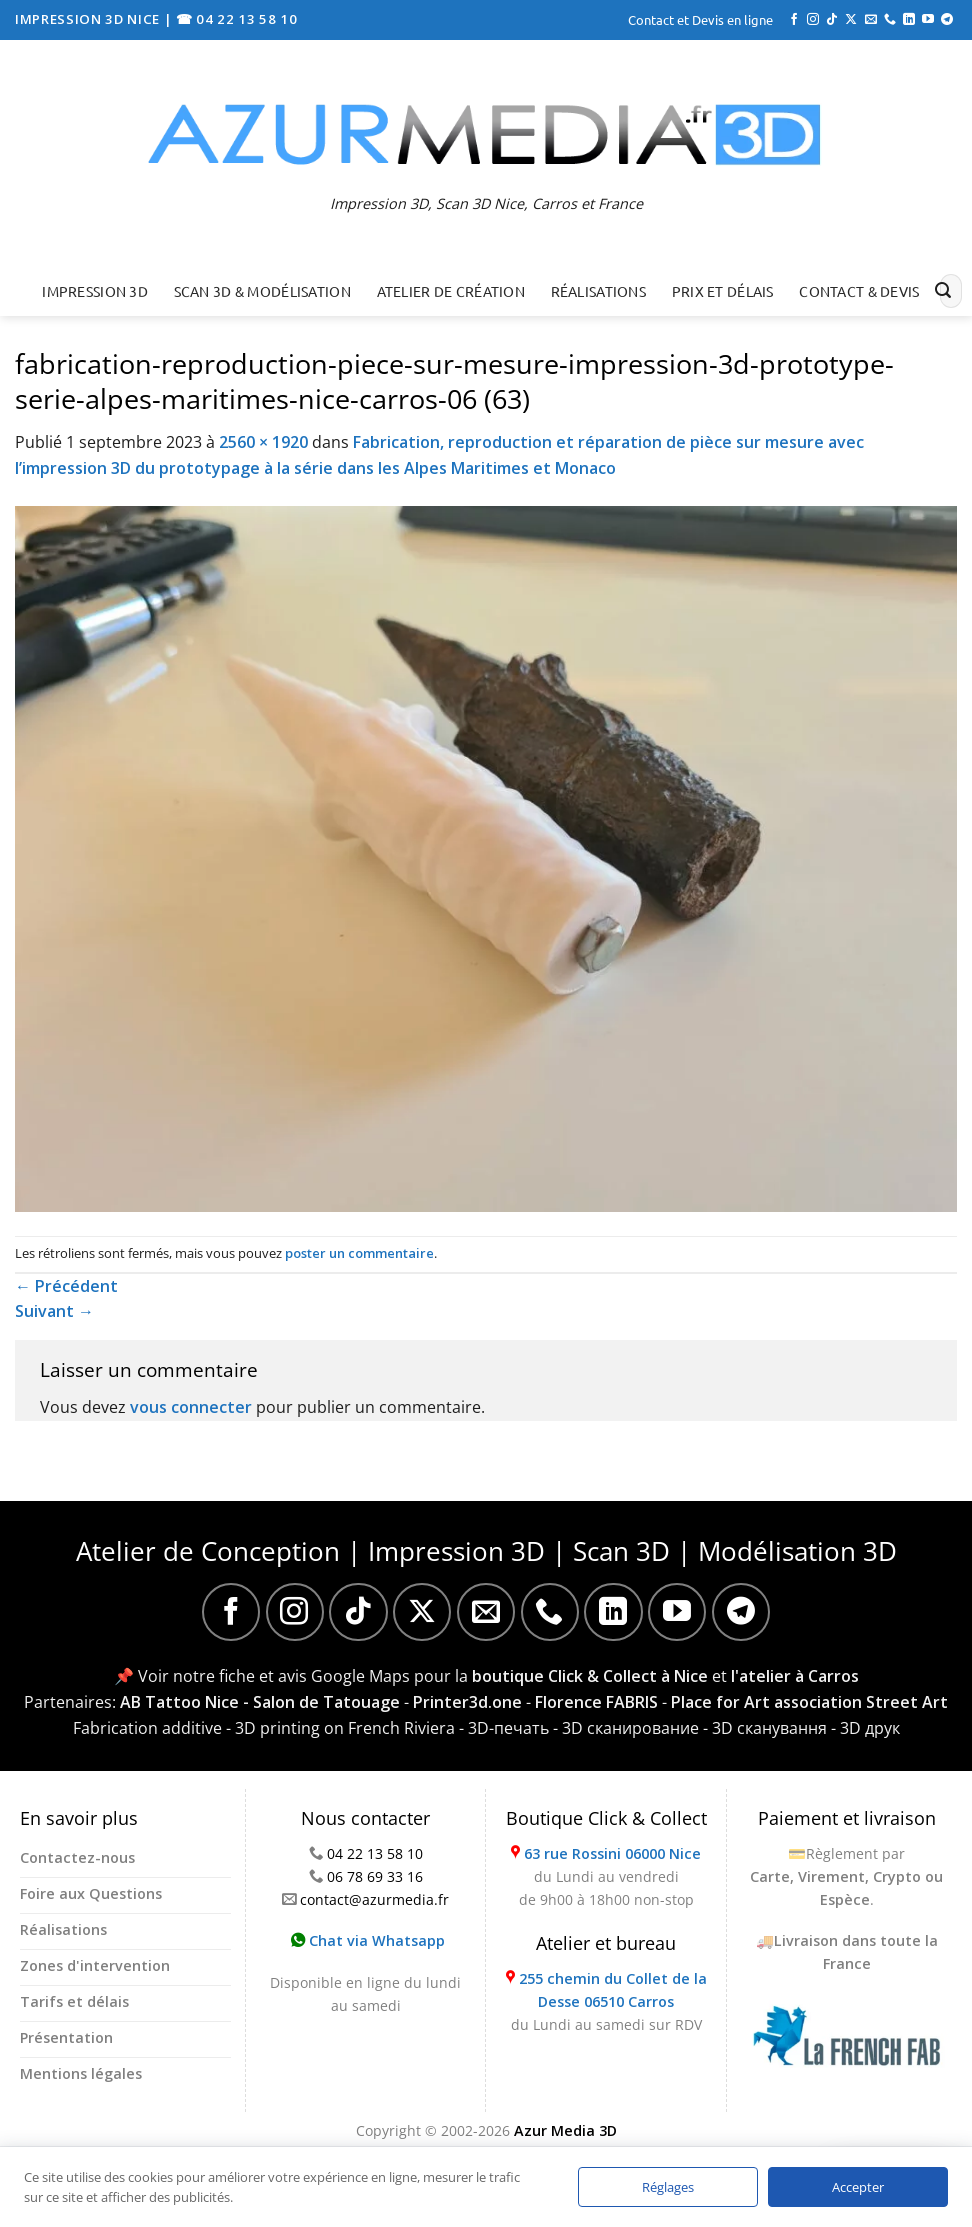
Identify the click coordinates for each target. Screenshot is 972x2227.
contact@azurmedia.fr (374, 1899)
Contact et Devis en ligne (700, 19)
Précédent (66, 1286)
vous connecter (191, 1407)
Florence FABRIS (596, 1702)
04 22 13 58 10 (375, 1853)
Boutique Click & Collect (606, 1818)
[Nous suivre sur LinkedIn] (909, 20)
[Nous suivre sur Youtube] (928, 20)
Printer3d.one (467, 1702)
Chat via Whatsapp (368, 1940)
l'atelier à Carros (795, 1676)
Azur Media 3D (565, 2130)
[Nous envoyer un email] (871, 20)
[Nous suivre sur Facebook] (794, 20)
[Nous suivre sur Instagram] (813, 20)
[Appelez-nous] (890, 20)
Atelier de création (451, 291)
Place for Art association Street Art (809, 1702)
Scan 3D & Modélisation (262, 291)
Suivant (54, 1311)
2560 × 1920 (263, 442)
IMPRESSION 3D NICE (89, 19)
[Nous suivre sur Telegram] (947, 20)
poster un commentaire (359, 1253)
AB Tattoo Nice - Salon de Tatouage (260, 1702)
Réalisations (598, 291)
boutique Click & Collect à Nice (590, 1676)
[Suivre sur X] (851, 20)
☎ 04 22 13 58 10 (237, 19)
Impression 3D (95, 291)
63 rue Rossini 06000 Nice (612, 1853)
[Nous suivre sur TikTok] (832, 20)
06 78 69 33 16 (375, 1876)
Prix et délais (723, 291)
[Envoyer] (943, 291)
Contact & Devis (859, 291)
